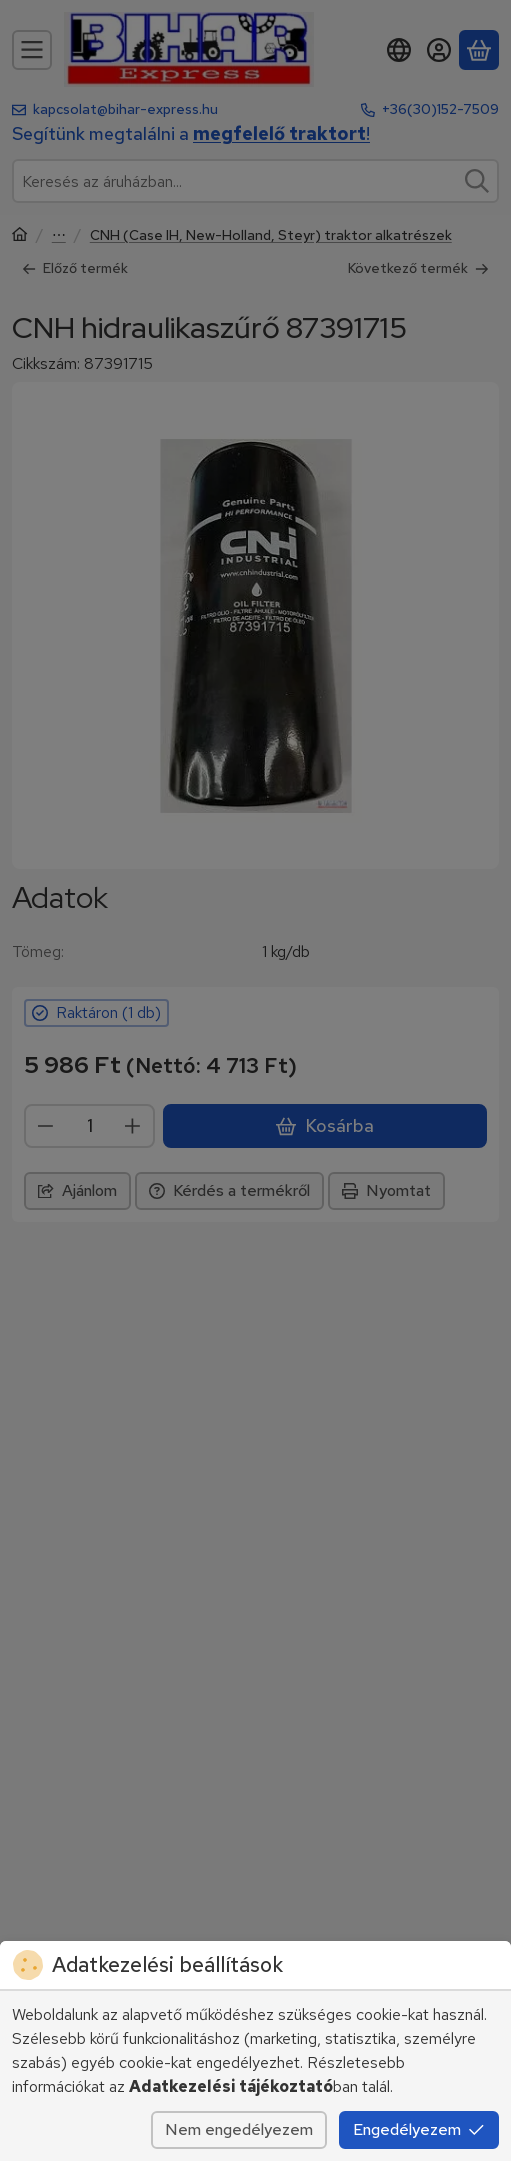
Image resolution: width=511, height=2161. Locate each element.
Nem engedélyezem (239, 2129)
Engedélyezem (419, 2129)
